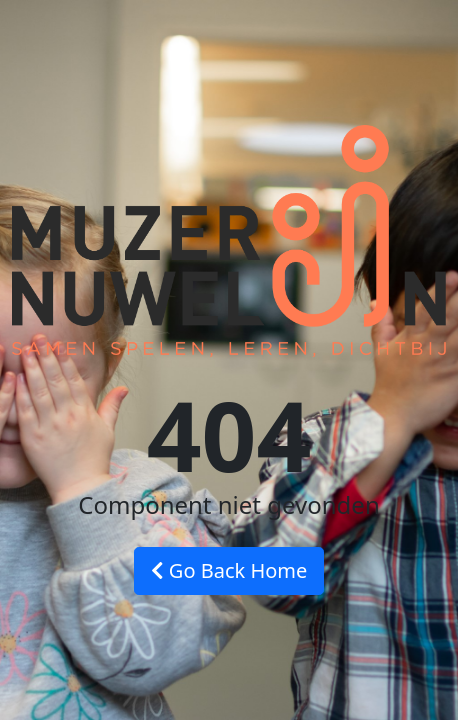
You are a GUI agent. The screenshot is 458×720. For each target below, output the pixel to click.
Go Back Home (229, 570)
